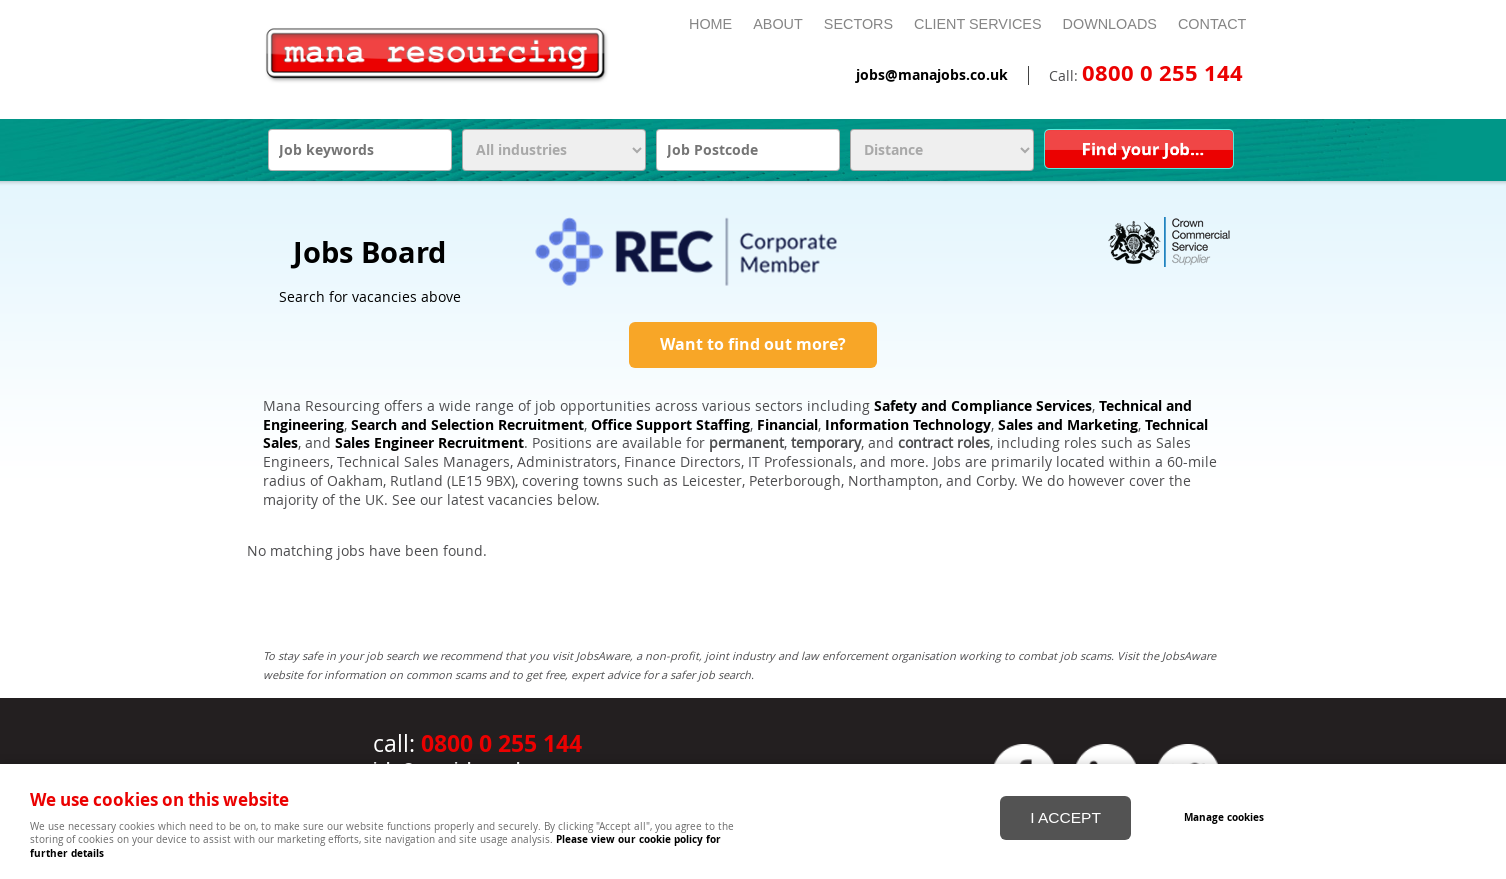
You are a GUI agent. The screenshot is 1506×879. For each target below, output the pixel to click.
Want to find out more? (753, 344)
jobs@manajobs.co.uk (932, 75)
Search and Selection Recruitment (467, 425)
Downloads (1110, 24)
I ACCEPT (1065, 817)
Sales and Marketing (1068, 425)
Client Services (977, 24)
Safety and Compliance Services (983, 406)
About (778, 24)
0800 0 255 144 (1162, 73)
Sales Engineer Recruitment (429, 443)
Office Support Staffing (670, 425)
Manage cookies (1224, 817)
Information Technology (908, 425)
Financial (787, 425)
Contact (1212, 24)
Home (710, 24)
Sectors (858, 24)
